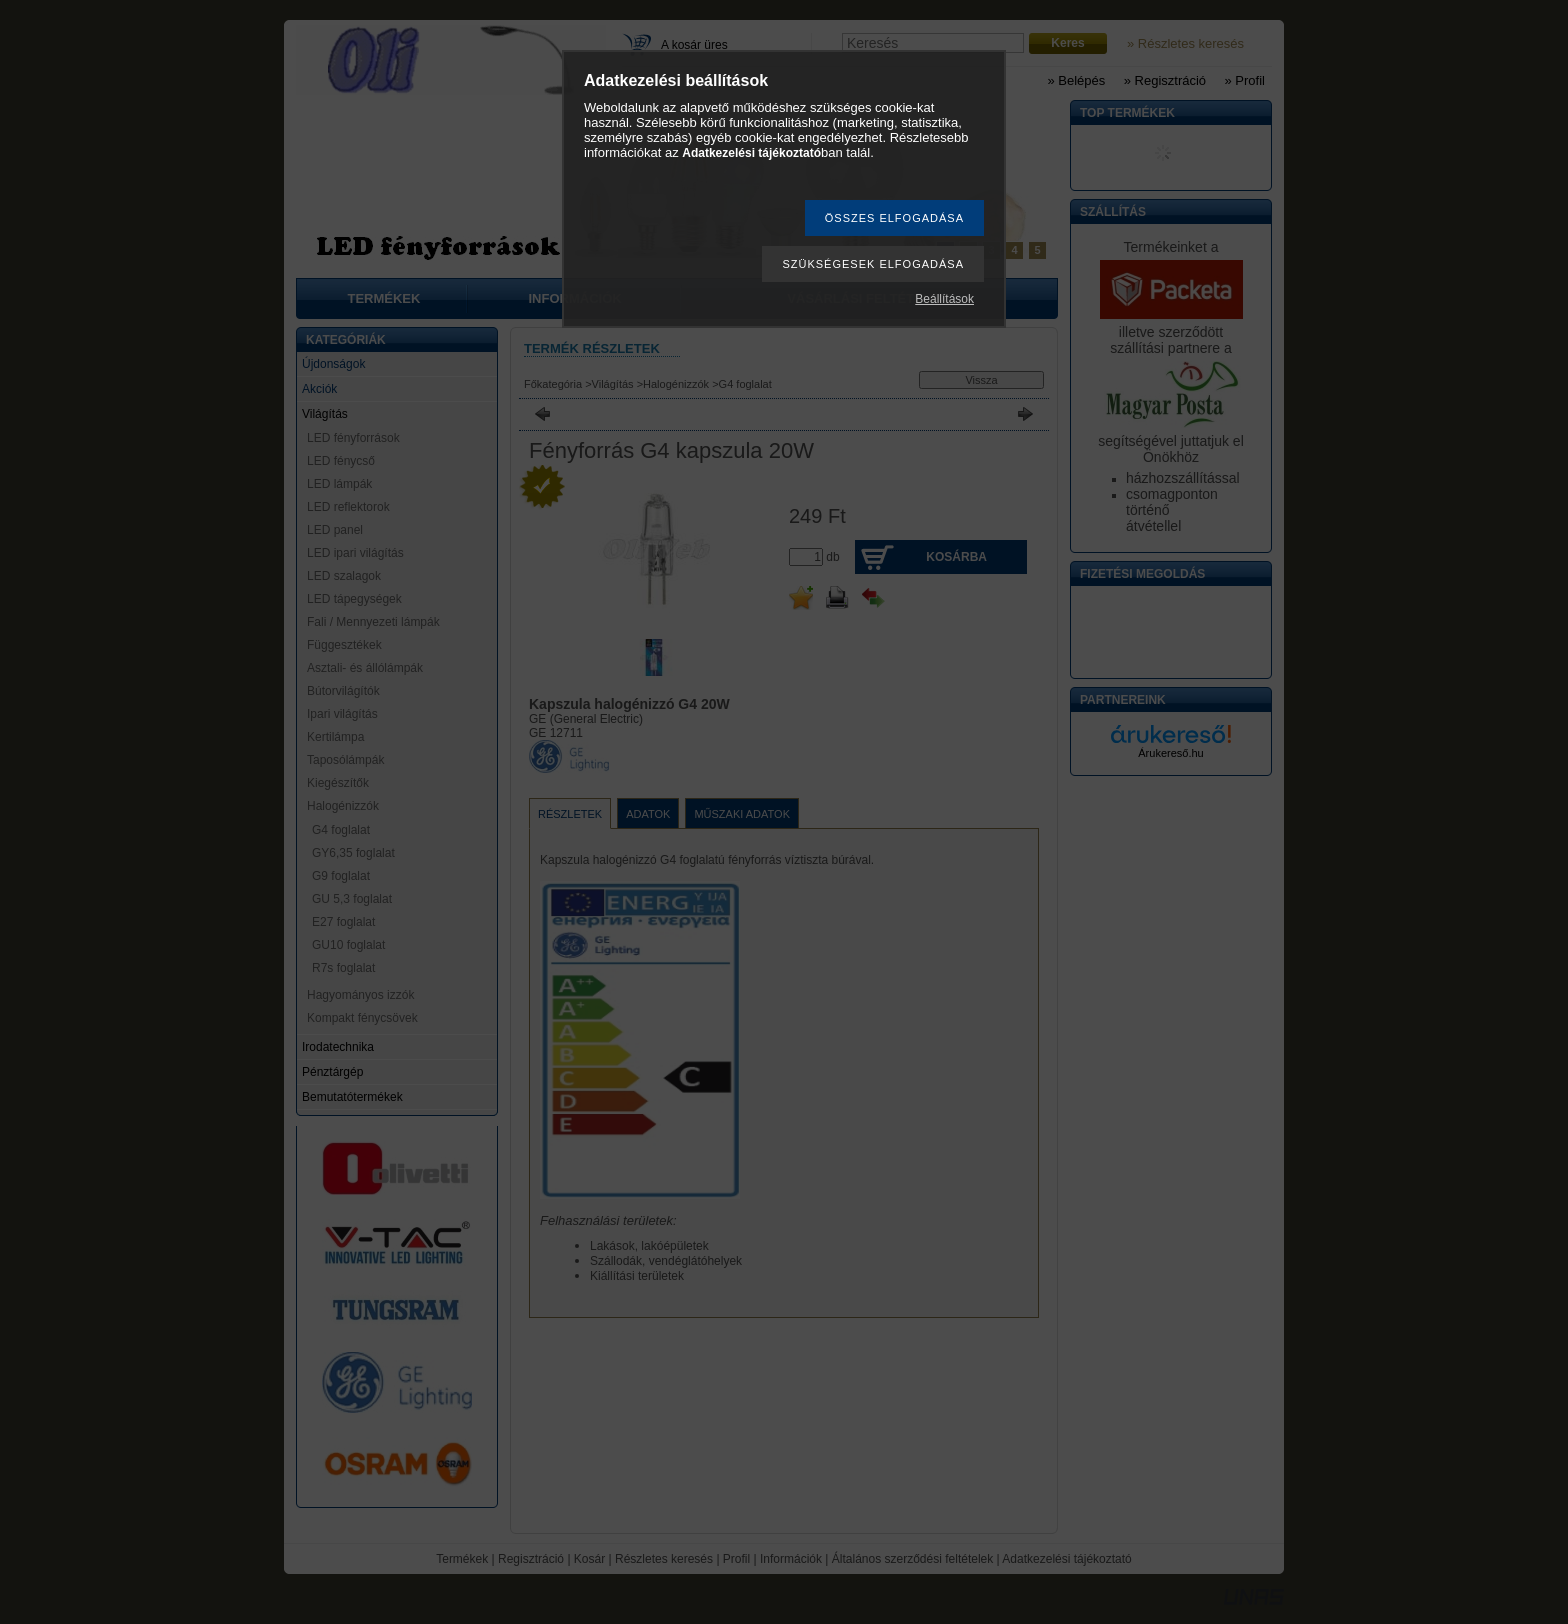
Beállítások (944, 299)
